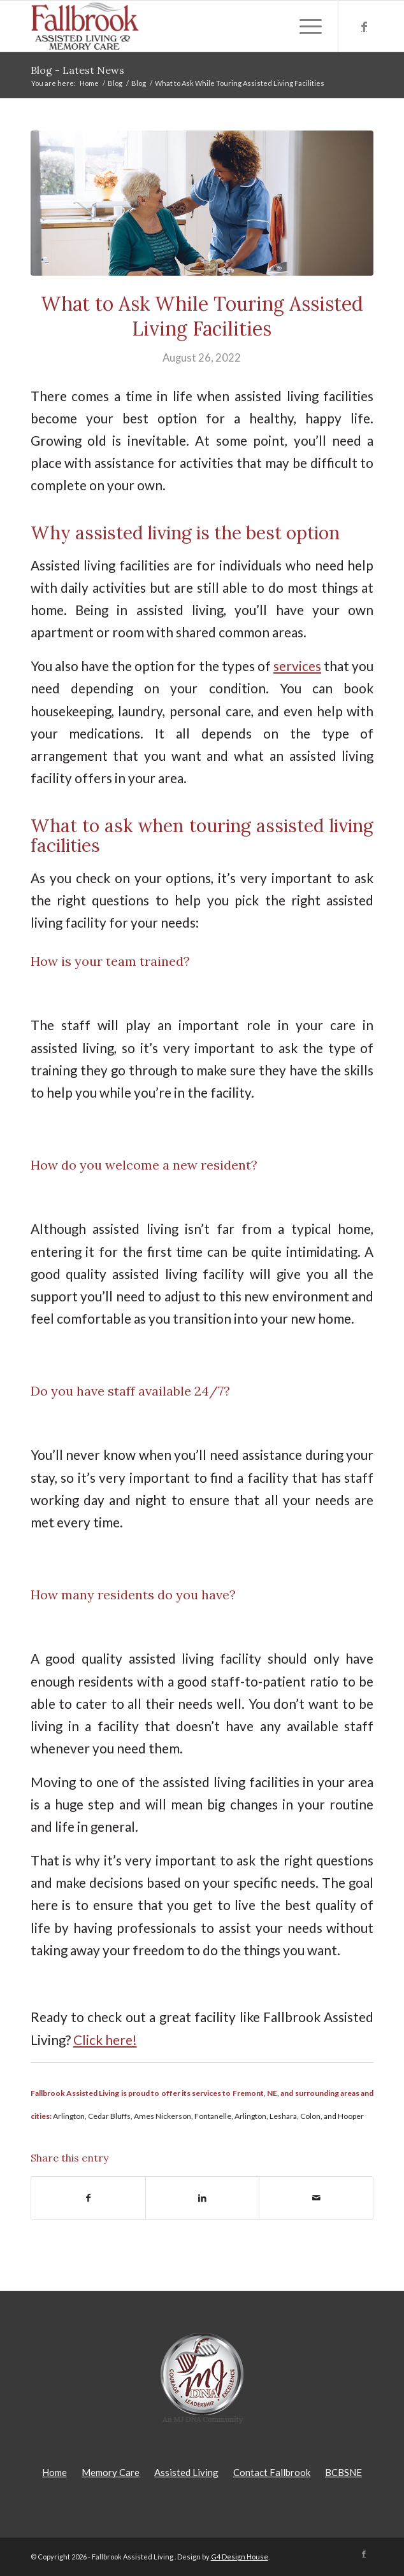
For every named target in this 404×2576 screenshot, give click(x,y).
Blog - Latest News (77, 70)
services (297, 666)
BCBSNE (343, 2472)
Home (54, 2472)
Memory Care (111, 2472)
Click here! (105, 2040)
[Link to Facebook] (363, 26)
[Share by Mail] (316, 2198)
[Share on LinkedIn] (202, 2198)
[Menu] (304, 26)
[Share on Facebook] (88, 2198)
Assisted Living (186, 2472)
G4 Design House (239, 2556)
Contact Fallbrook (271, 2472)
